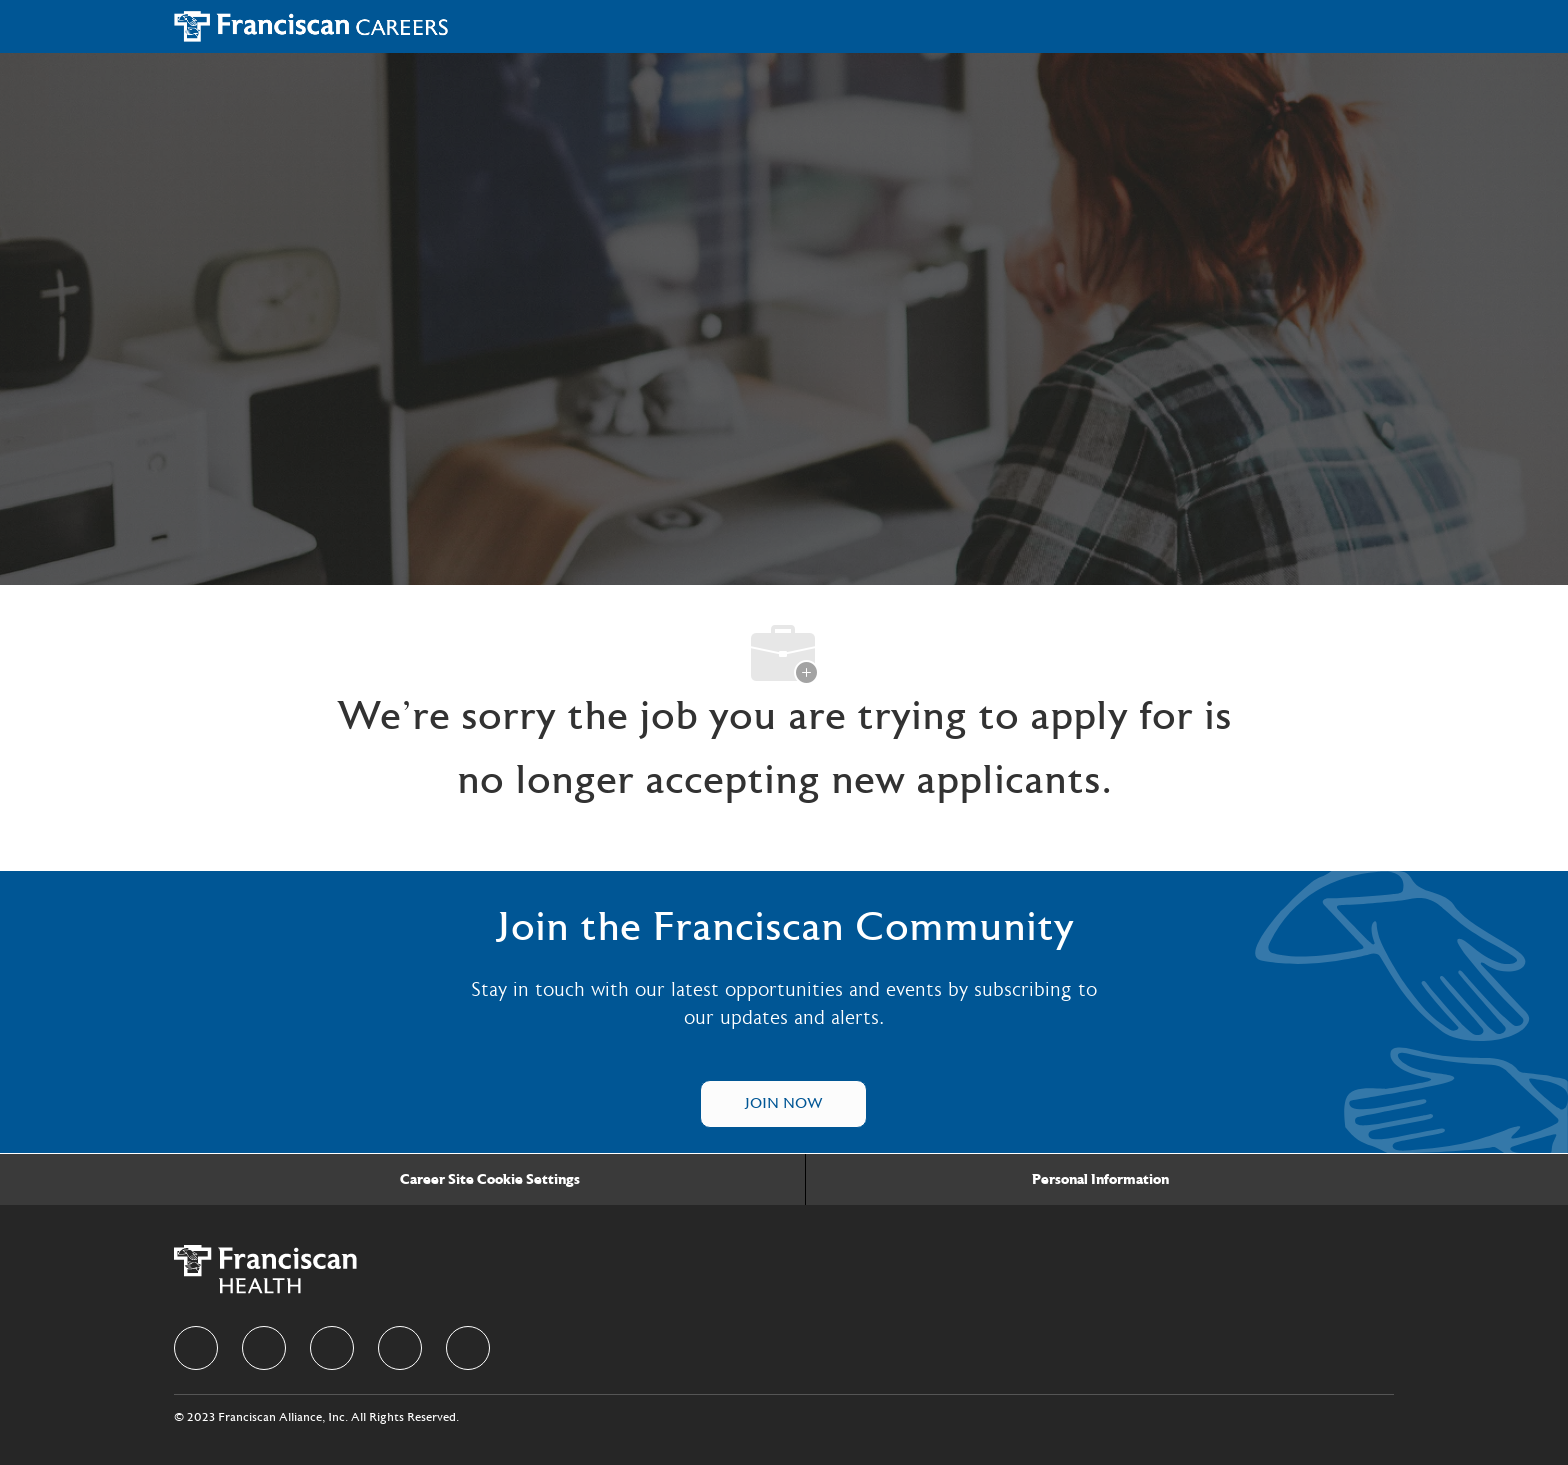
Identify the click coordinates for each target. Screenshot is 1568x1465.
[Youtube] (468, 1348)
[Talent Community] (783, 1104)
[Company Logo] (311, 26)
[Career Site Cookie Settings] (490, 1180)
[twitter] (332, 1348)
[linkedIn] (264, 1348)
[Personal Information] (1100, 1180)
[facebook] (196, 1348)
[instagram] (400, 1348)
